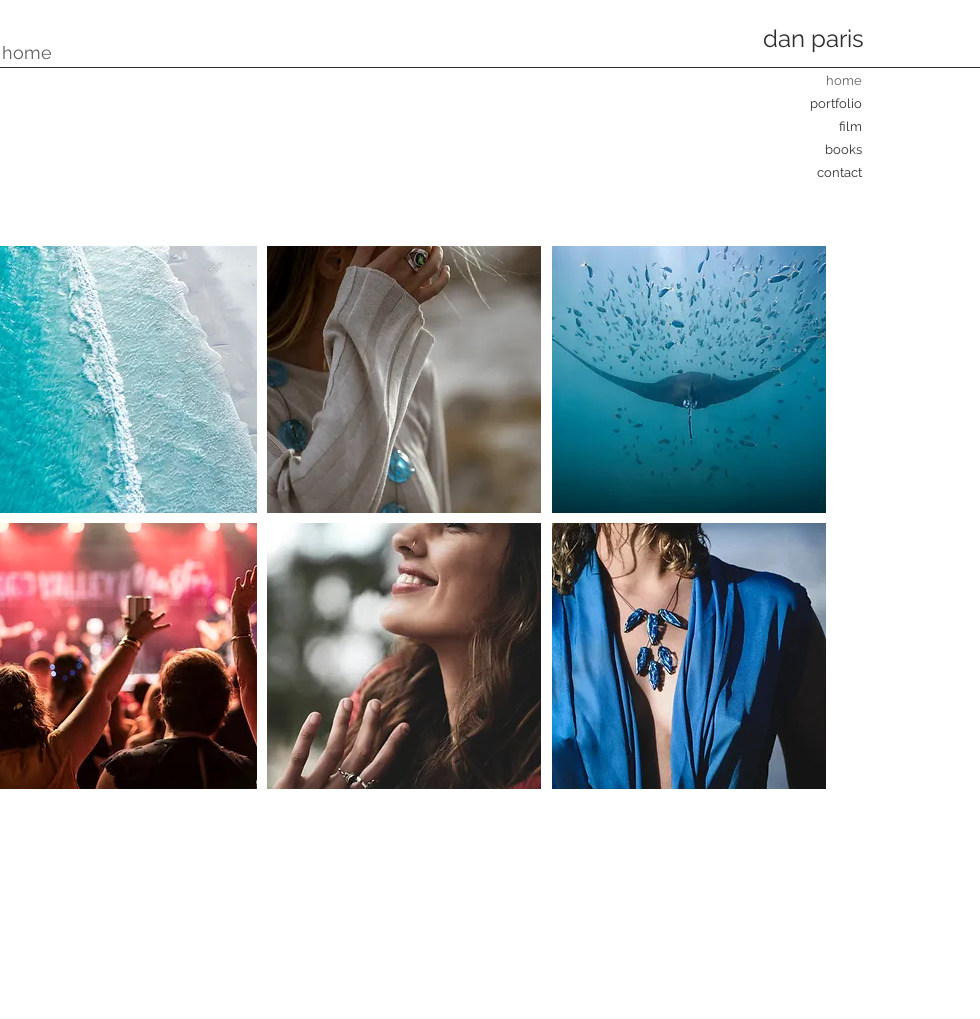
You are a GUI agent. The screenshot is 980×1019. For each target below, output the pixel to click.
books (843, 149)
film (850, 126)
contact (839, 172)
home (844, 80)
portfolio (836, 103)
